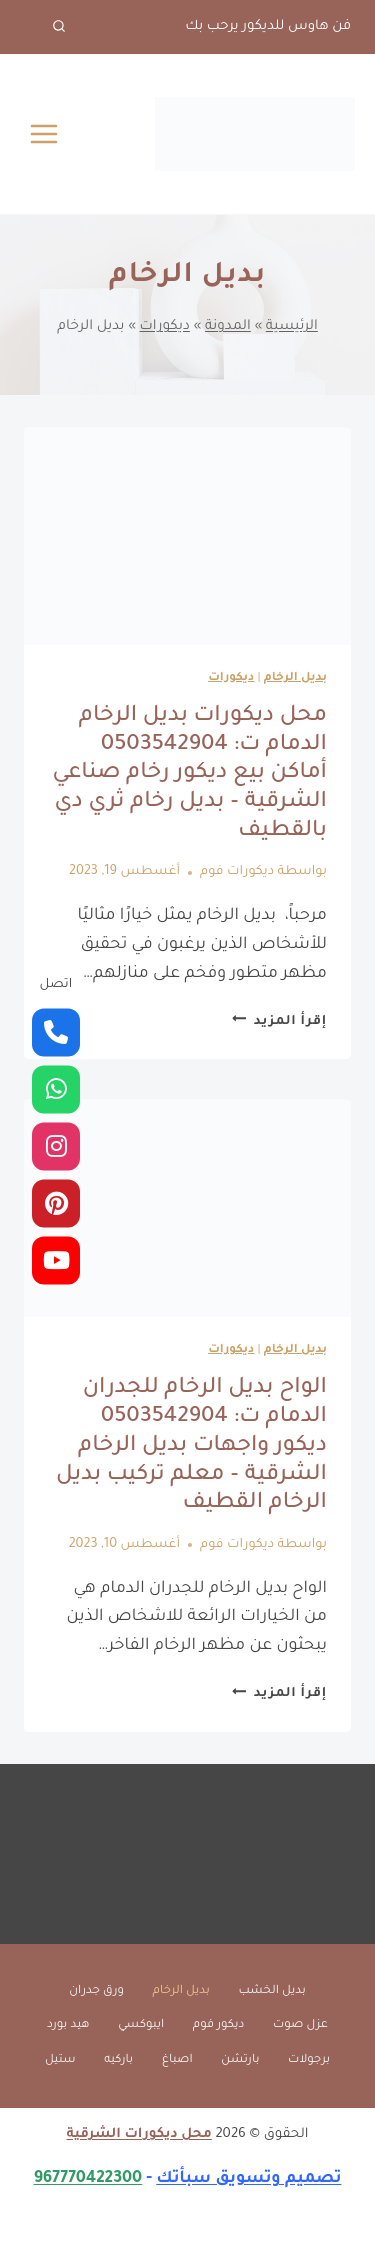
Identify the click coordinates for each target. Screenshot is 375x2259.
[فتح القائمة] (44, 133)
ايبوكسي (141, 2025)
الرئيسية (292, 326)
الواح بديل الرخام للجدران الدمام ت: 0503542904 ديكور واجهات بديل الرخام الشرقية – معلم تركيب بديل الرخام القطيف (191, 1446)
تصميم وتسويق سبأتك (248, 2179)
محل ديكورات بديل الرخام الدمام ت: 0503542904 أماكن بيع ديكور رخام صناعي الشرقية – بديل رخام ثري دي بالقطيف (189, 774)
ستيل (60, 2060)
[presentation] (187, 536)
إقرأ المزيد (279, 1022)
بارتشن (240, 2060)
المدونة (228, 326)
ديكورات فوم (237, 872)
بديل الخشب (271, 1991)
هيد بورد (68, 2025)
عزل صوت (300, 2025)
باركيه (118, 2060)
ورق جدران (96, 1991)
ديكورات (165, 326)
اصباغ (177, 2060)
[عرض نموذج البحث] (45, 27)
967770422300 (88, 2179)
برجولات (309, 2060)
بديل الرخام (295, 678)
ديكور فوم (219, 2025)
